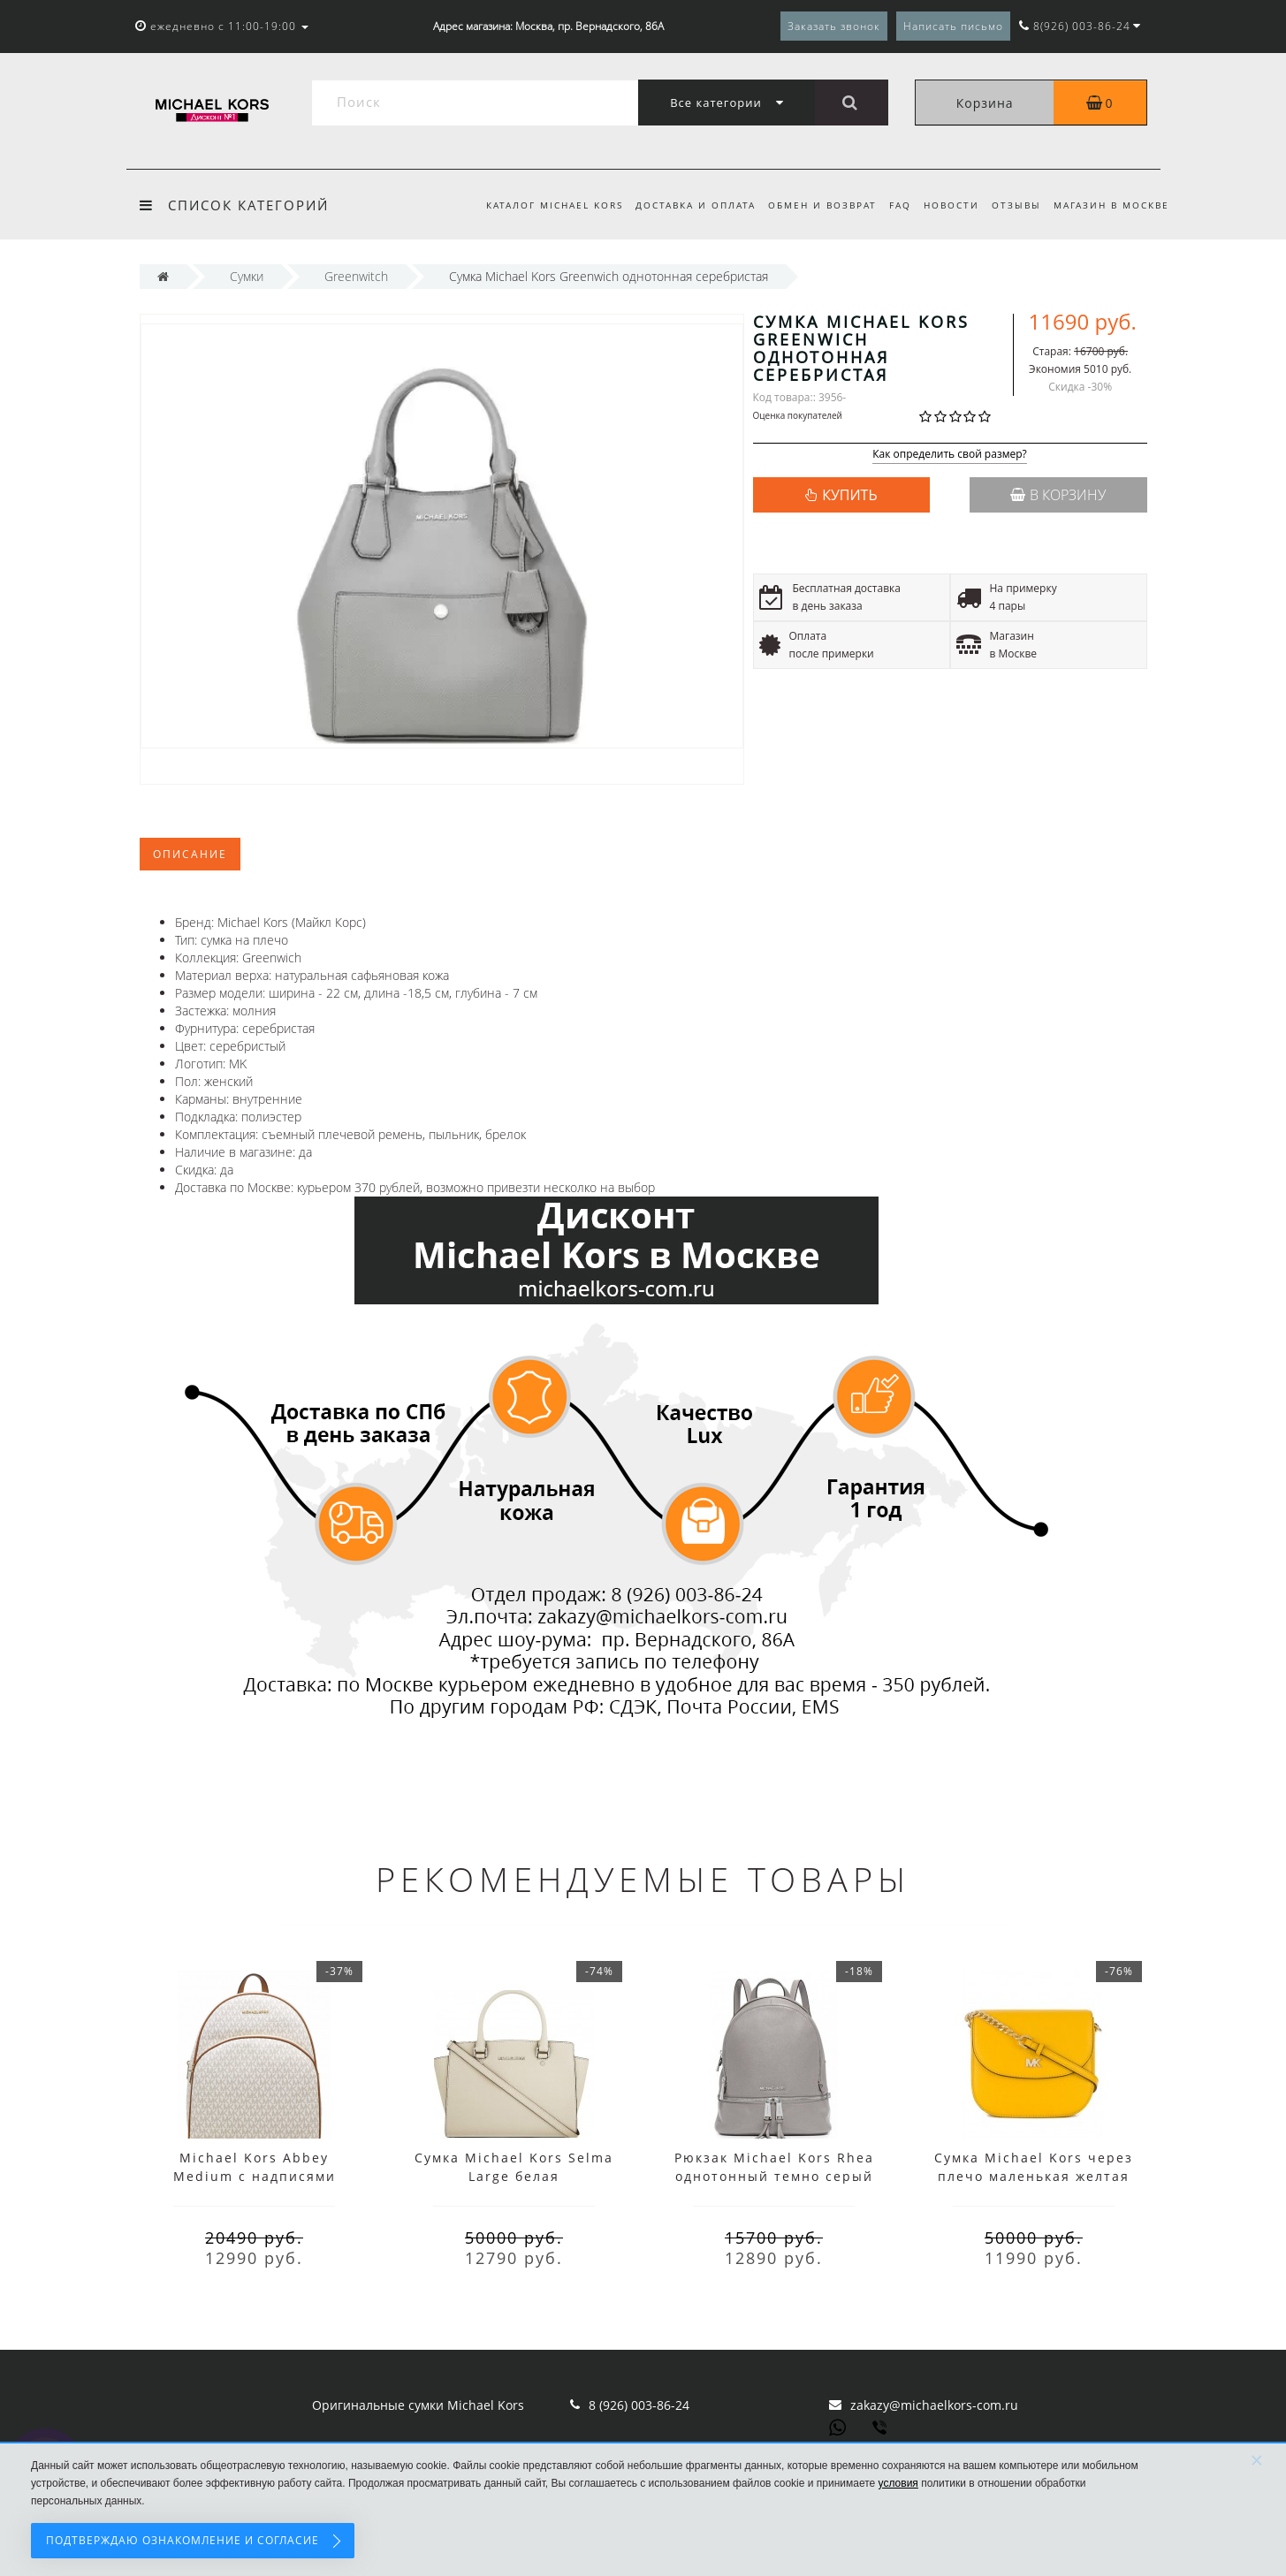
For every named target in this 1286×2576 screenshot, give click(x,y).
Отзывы (1014, 205)
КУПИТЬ (849, 495)
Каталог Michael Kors (537, 205)
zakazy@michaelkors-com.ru (934, 2405)
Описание (190, 854)
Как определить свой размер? (949, 454)
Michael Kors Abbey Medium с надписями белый (254, 2176)
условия (898, 2483)
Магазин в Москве (1111, 205)
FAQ (892, 205)
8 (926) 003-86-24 (639, 2405)
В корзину (1058, 495)
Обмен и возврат (811, 205)
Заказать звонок (834, 26)
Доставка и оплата (681, 205)
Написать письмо (953, 26)
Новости (946, 205)
